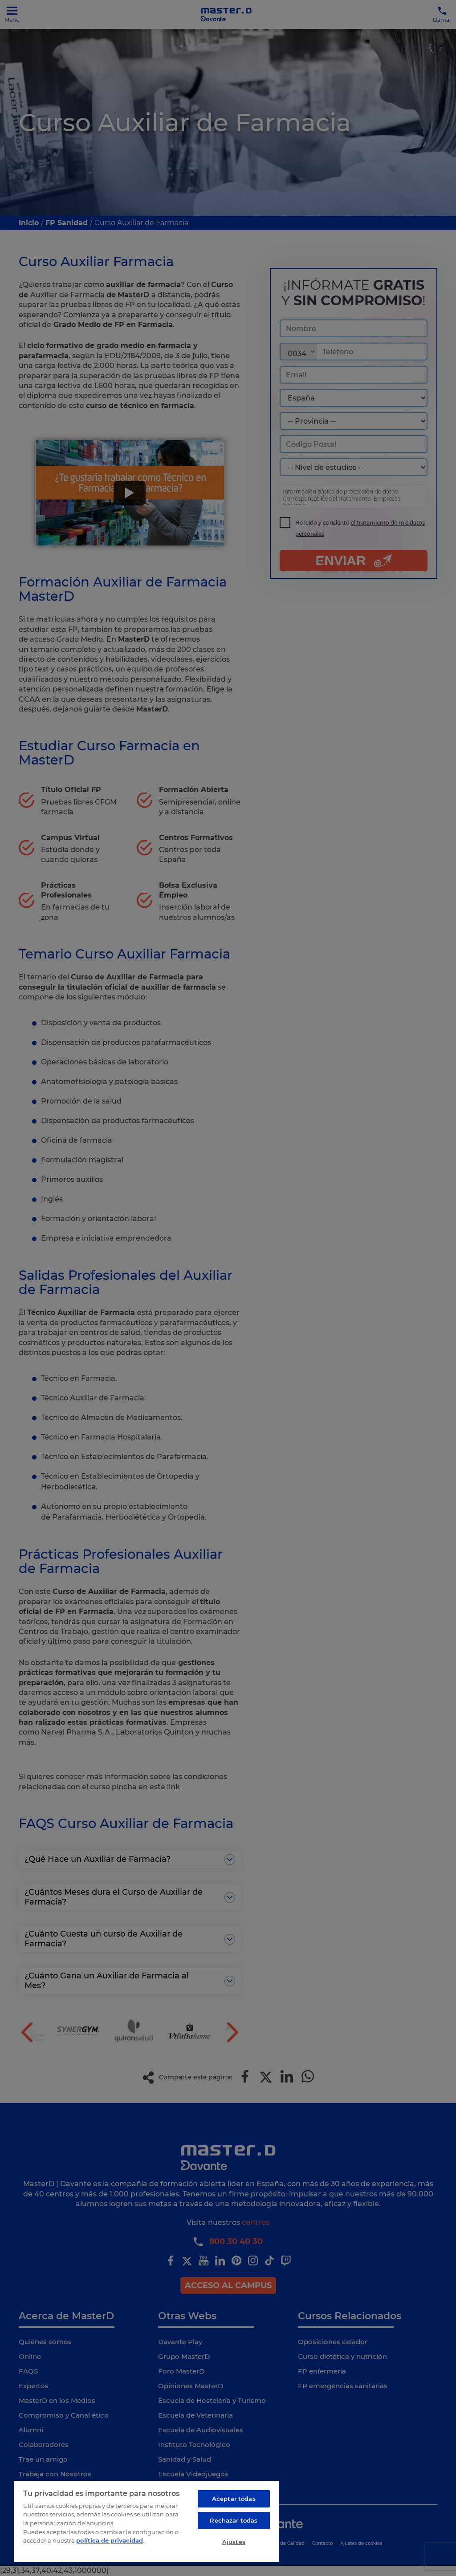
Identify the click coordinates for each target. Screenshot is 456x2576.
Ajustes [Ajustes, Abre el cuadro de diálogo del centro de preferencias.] (233, 2541)
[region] (146, 2521)
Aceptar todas (234, 2498)
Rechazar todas (233, 2520)
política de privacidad (109, 2540)
